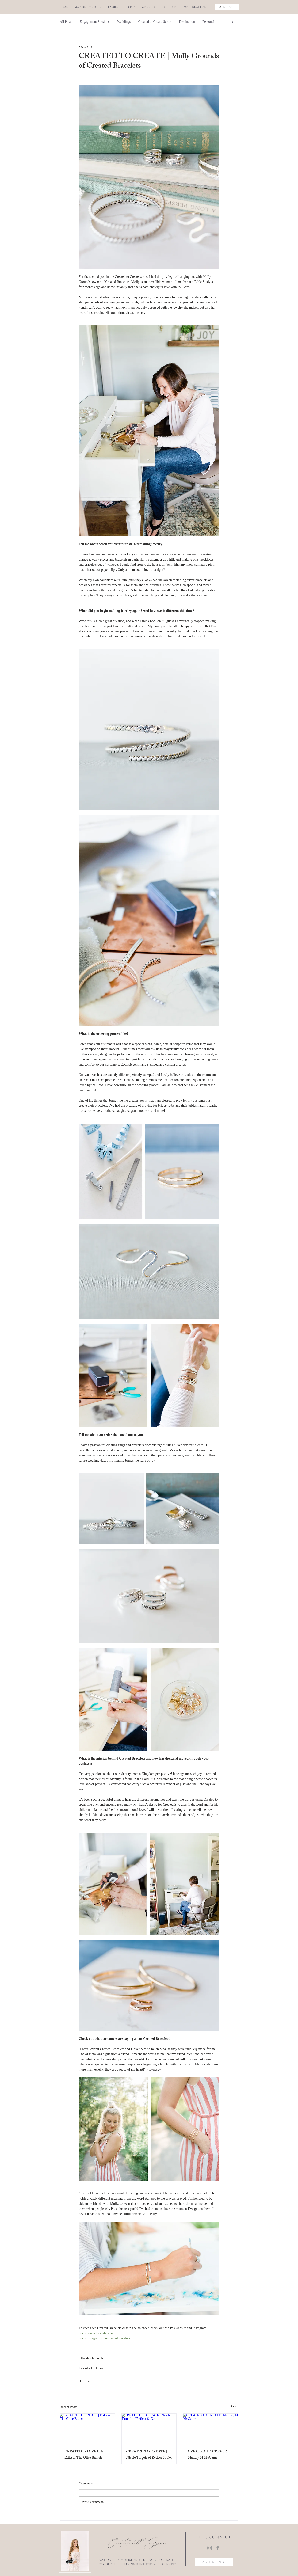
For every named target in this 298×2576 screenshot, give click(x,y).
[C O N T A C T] (227, 6)
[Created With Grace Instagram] (209, 2548)
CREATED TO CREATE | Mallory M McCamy (208, 2455)
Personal (208, 22)
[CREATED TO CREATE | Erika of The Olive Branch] (87, 2429)
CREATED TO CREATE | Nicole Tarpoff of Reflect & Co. (149, 2455)
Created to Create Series (154, 22)
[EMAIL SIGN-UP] (214, 2562)
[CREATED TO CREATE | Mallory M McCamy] (210, 2429)
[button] (169, 7)
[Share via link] (90, 2381)
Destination (187, 22)
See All (234, 2406)
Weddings (124, 22)
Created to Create (92, 2358)
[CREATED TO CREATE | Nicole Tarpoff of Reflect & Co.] (149, 2429)
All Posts (66, 22)
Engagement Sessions (94, 22)
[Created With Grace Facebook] (218, 2548)
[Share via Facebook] (80, 2381)
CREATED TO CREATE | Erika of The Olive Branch (84, 2455)
